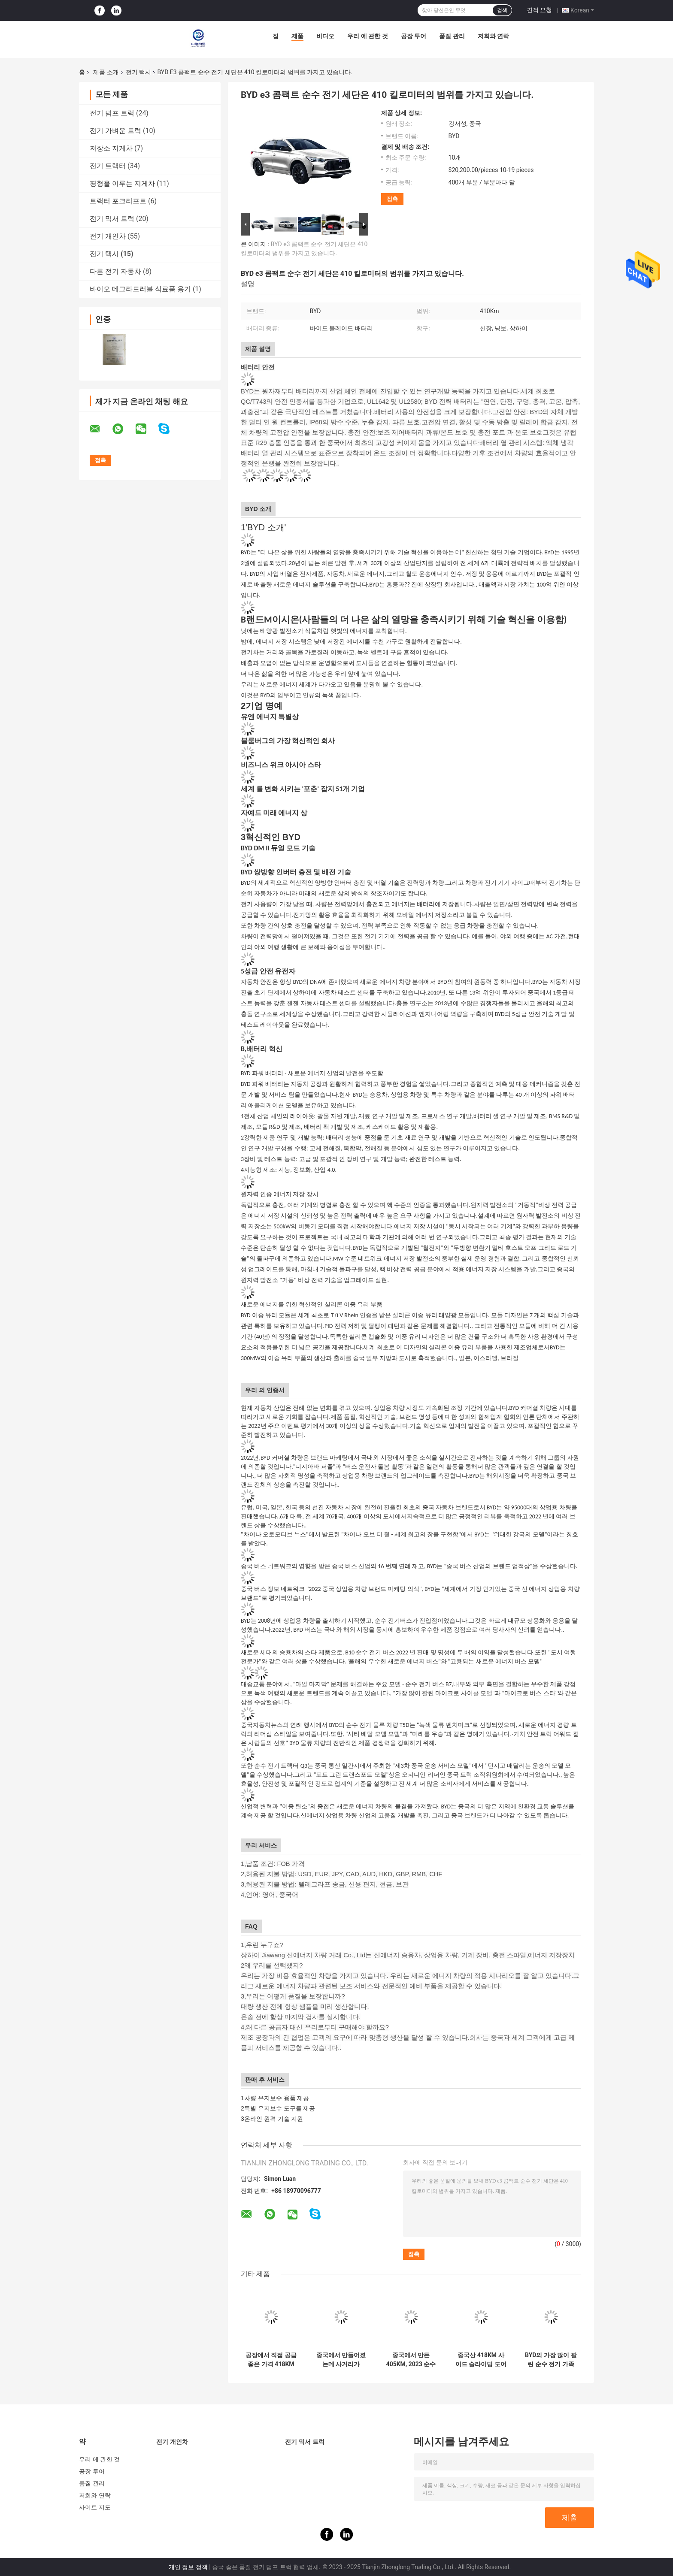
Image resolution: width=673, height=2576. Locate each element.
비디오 (325, 36)
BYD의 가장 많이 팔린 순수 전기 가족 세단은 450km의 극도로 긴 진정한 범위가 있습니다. (551, 2360)
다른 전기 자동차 (115, 271)
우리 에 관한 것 (367, 36)
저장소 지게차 (111, 148)
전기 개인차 (108, 236)
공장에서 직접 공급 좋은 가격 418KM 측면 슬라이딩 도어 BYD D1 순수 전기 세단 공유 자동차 (271, 2360)
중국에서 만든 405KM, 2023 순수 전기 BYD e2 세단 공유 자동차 (411, 2360)
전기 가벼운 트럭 (115, 131)
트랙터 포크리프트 (118, 201)
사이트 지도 (95, 2507)
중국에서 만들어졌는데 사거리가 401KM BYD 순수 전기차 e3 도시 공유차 (341, 2360)
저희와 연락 (493, 36)
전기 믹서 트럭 (112, 219)
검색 (502, 10)
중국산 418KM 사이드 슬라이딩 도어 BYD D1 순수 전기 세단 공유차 (480, 2360)
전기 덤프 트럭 (112, 113)
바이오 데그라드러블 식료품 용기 (140, 289)
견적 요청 (539, 9)
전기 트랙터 (108, 166)
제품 (297, 36)
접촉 (392, 199)
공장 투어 (413, 36)
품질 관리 (451, 36)
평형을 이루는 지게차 (122, 183)
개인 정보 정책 (188, 2567)
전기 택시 (138, 72)
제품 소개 (105, 72)
